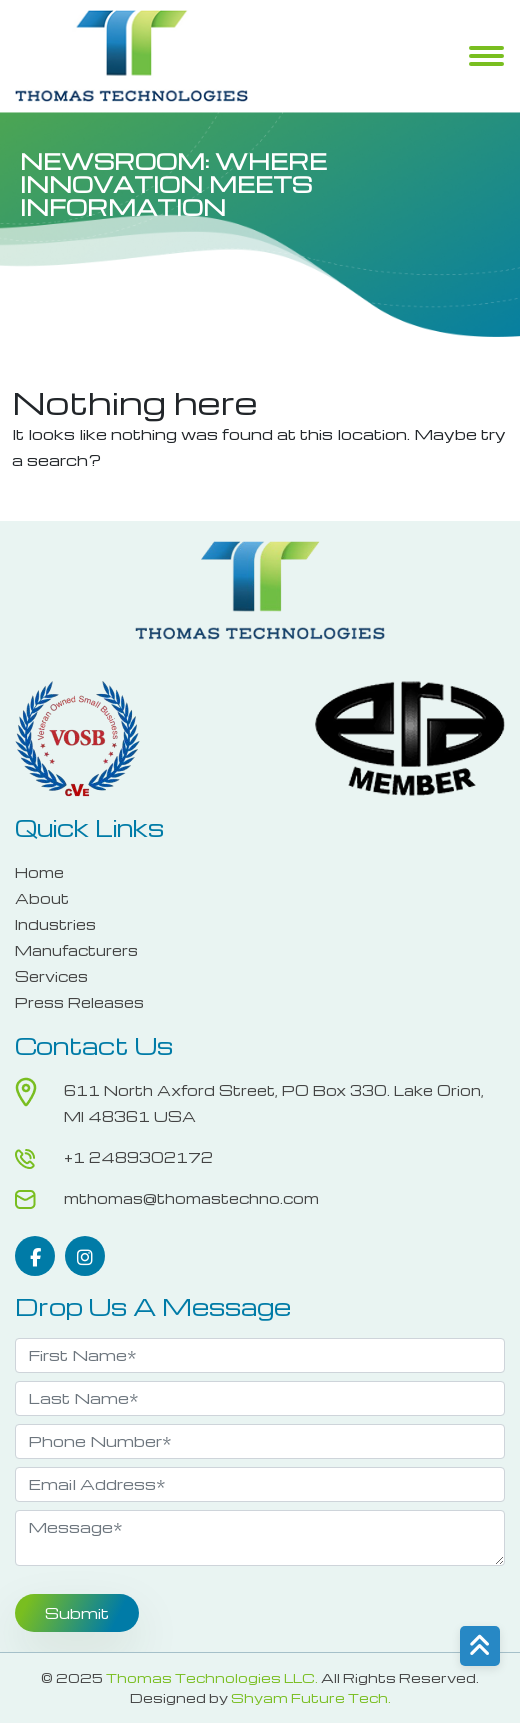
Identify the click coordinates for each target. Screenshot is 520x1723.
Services (51, 976)
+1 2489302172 (138, 1157)
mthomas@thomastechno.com (191, 1198)
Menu (486, 58)
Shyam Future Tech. (311, 1697)
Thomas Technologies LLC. (212, 1677)
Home (39, 872)
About (42, 898)
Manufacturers (76, 950)
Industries (55, 924)
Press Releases (79, 1002)
